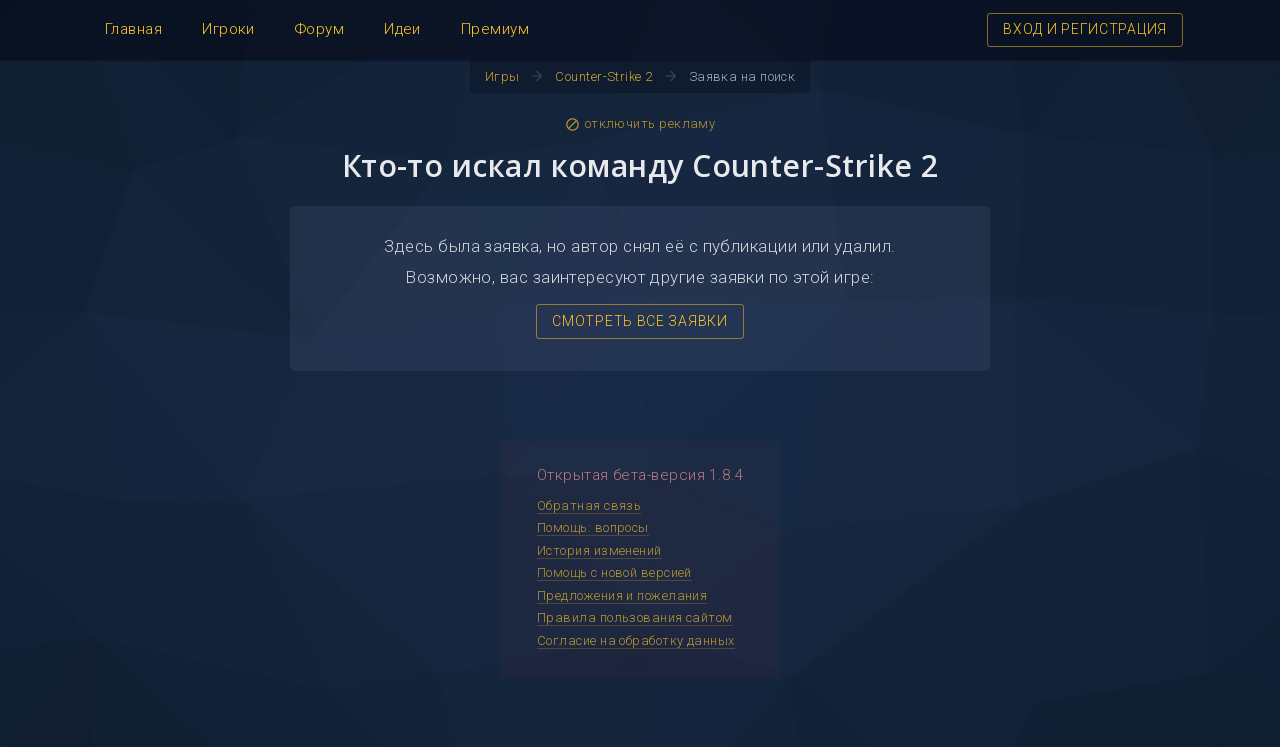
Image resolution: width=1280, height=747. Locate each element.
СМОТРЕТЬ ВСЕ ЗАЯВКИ (639, 321)
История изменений (599, 550)
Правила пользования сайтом (635, 617)
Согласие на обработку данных (636, 640)
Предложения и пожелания (622, 595)
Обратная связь (589, 505)
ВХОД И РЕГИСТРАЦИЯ (1085, 29)
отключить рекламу (640, 124)
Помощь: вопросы (593, 527)
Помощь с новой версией (614, 572)
